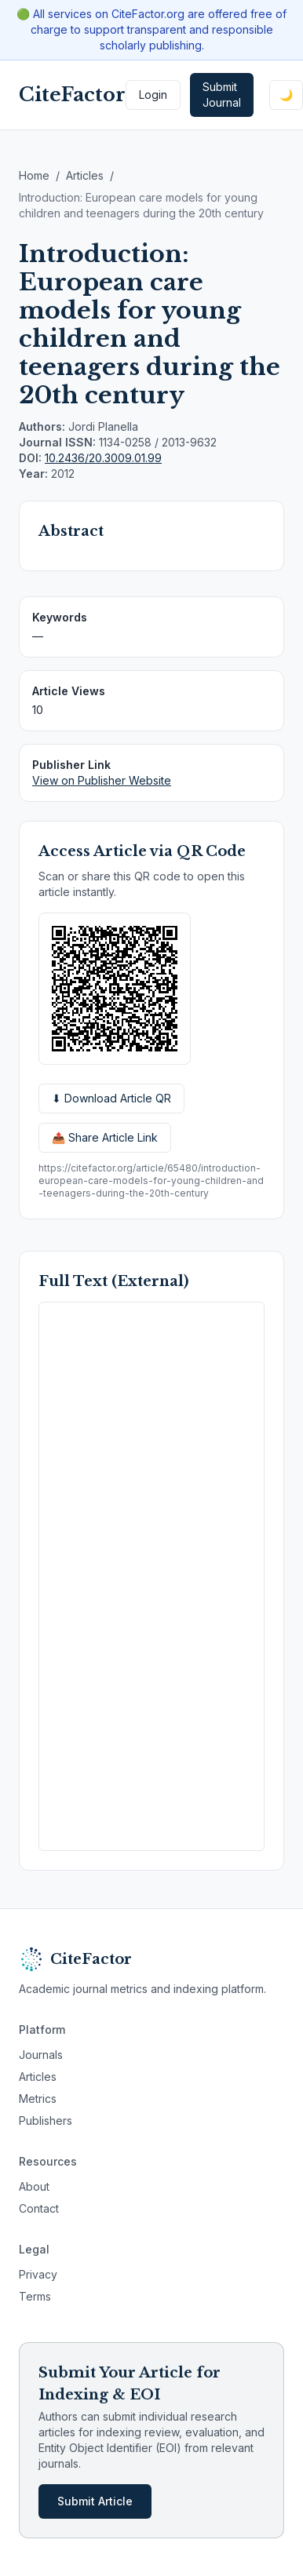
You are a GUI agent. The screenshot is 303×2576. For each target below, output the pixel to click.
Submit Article (95, 2501)
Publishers (45, 2120)
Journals (41, 2054)
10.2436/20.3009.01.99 (103, 458)
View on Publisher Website (101, 780)
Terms (35, 2296)
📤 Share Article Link (105, 1137)
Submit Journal (222, 94)
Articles (85, 175)
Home (34, 175)
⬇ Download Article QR (111, 1098)
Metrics (38, 2098)
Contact (39, 2208)
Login (153, 94)
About (34, 2186)
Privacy (38, 2274)
